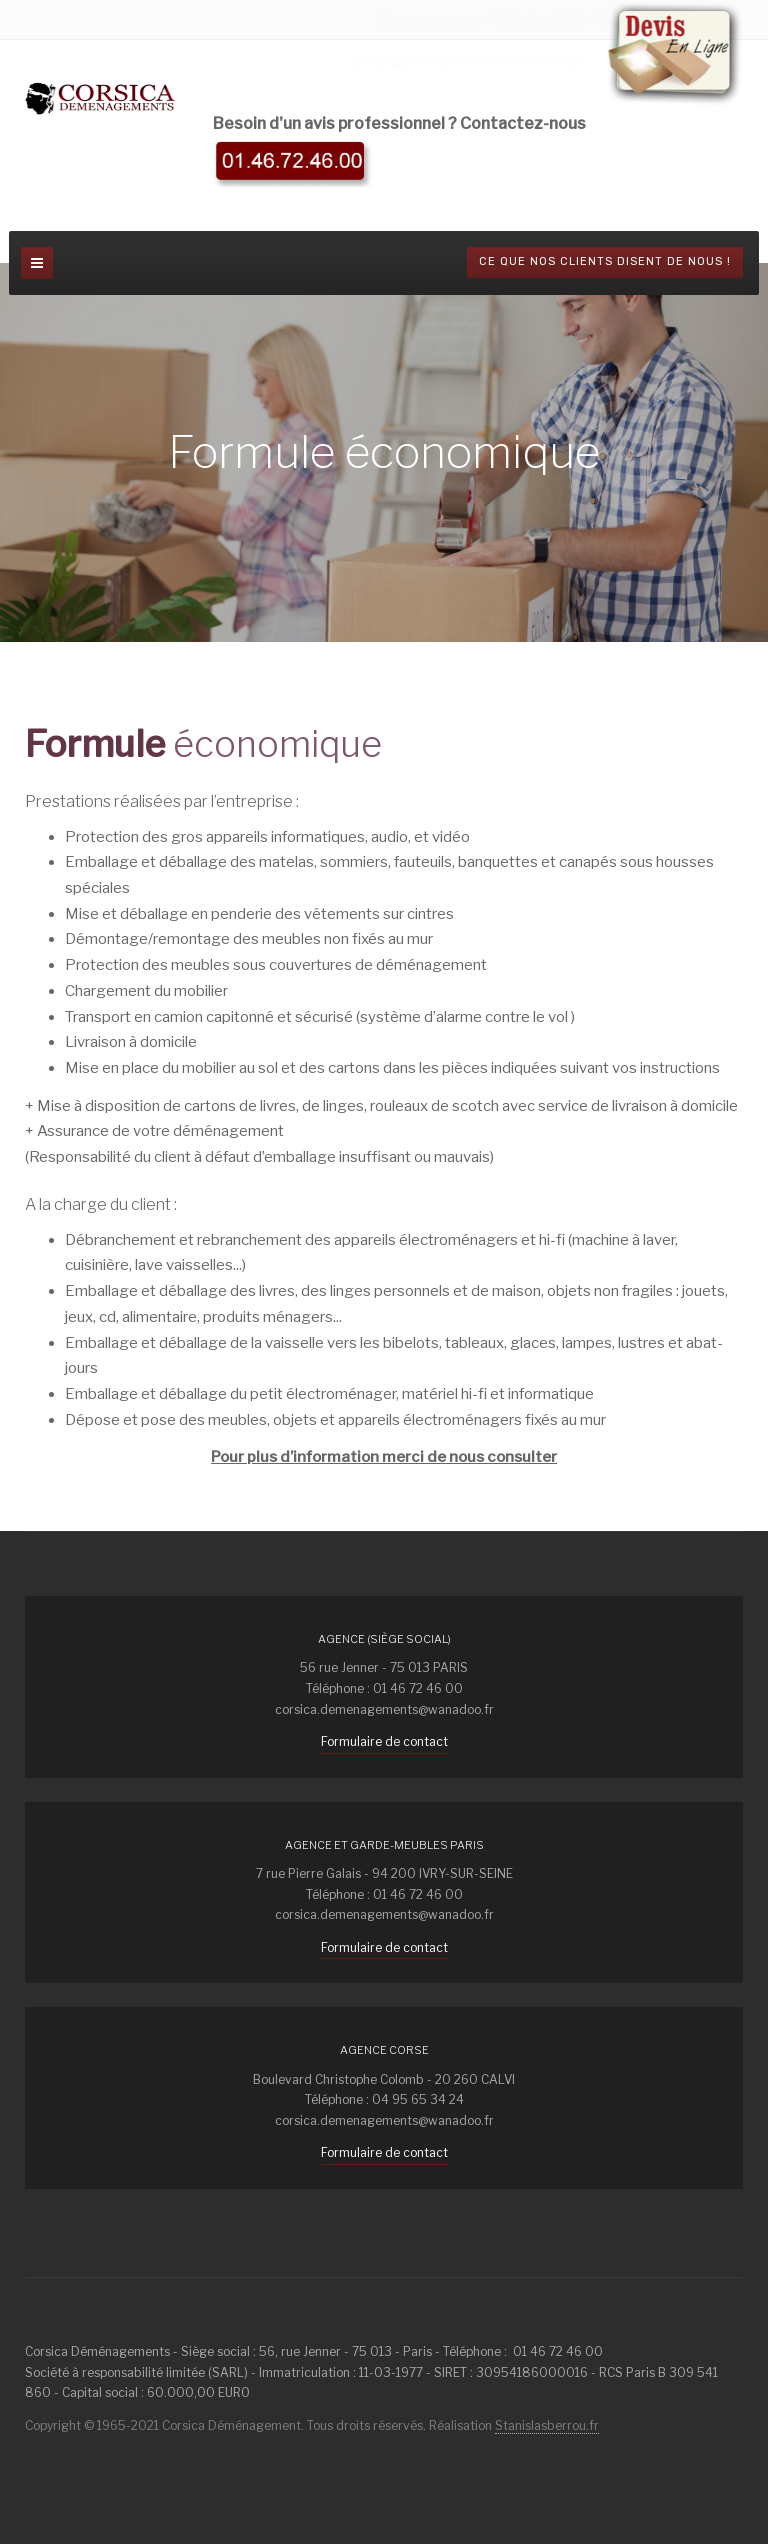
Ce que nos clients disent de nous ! (605, 261)
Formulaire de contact (384, 1741)
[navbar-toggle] (37, 263)
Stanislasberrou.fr (547, 2425)
